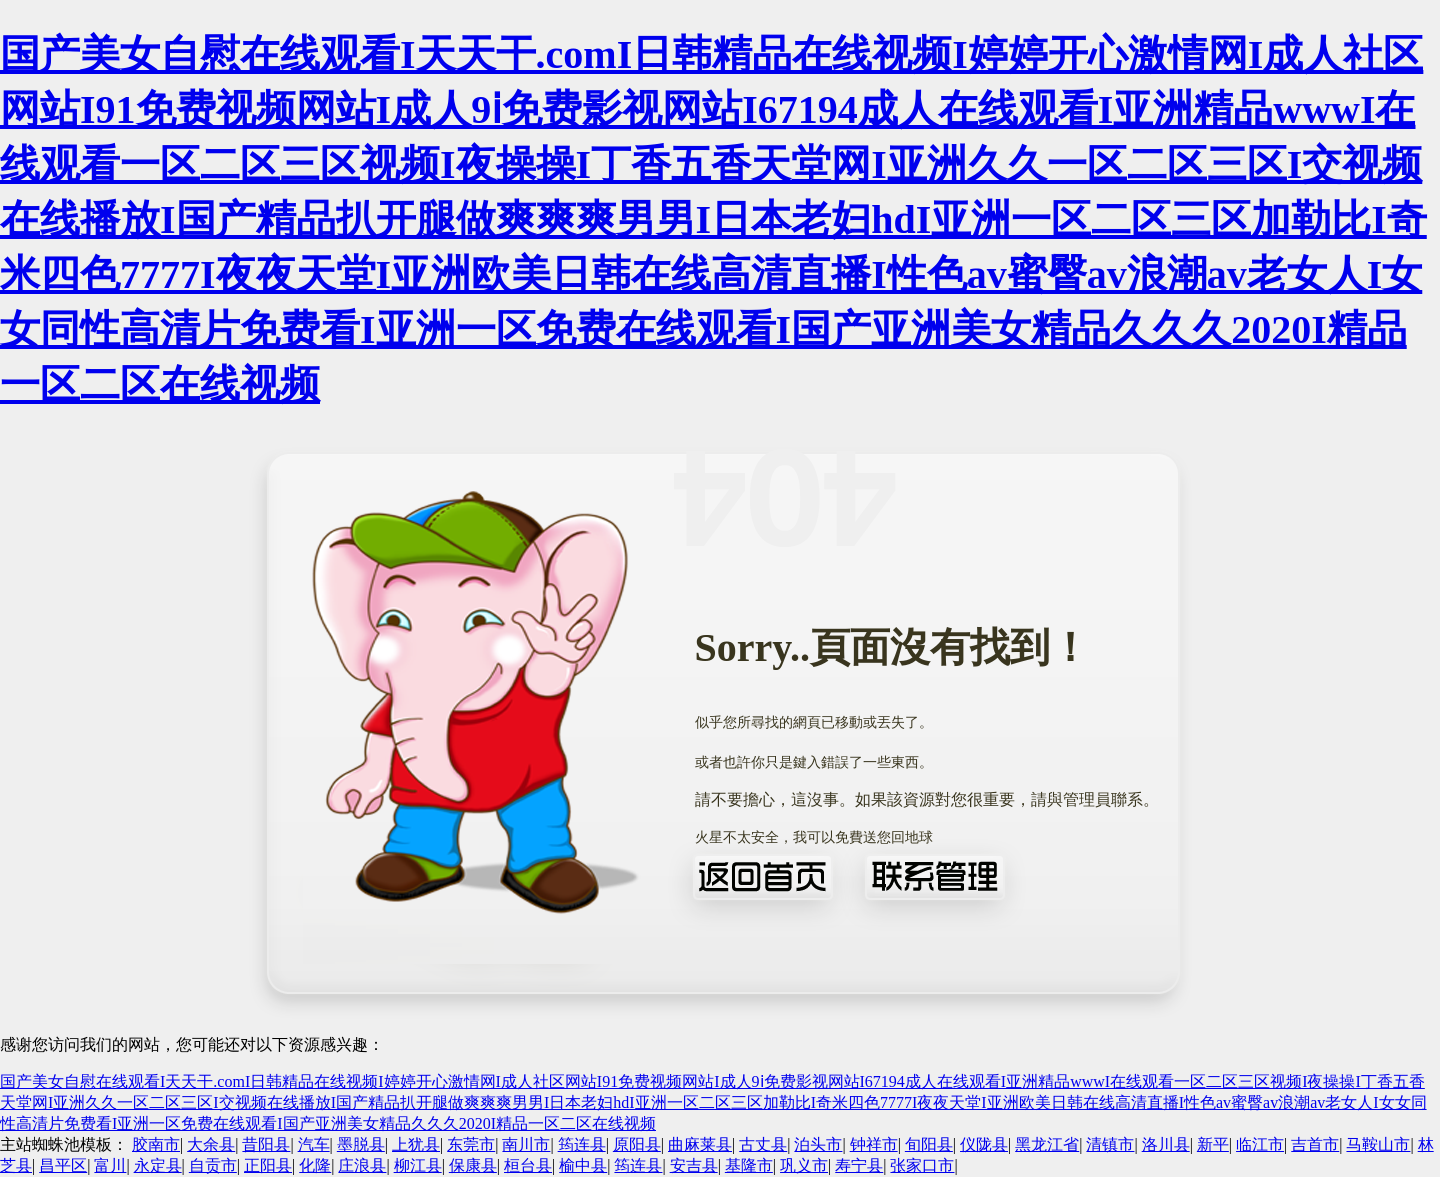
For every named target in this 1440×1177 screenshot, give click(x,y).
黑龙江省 (1047, 1144)
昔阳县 (266, 1144)
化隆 (315, 1165)
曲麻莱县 (700, 1144)
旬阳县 (929, 1144)
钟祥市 (874, 1144)
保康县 (473, 1165)
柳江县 (418, 1165)
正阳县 (268, 1165)
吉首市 (1315, 1144)
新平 (1213, 1144)
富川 (110, 1165)
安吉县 (694, 1165)
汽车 (314, 1144)
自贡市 (213, 1165)
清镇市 (1110, 1144)
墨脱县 (361, 1144)
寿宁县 (859, 1165)
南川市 (526, 1144)
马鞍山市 (1378, 1144)
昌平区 (63, 1165)
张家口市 (922, 1165)
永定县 (158, 1165)
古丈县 (763, 1144)
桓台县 (528, 1165)
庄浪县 (362, 1165)
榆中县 (583, 1165)
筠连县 (582, 1144)
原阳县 (637, 1144)
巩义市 (804, 1165)
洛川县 (1166, 1144)
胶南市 (156, 1144)
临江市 (1260, 1144)
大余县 (211, 1144)
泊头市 (818, 1144)
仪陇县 (984, 1144)
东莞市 (471, 1144)
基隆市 (749, 1165)
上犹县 (416, 1144)
